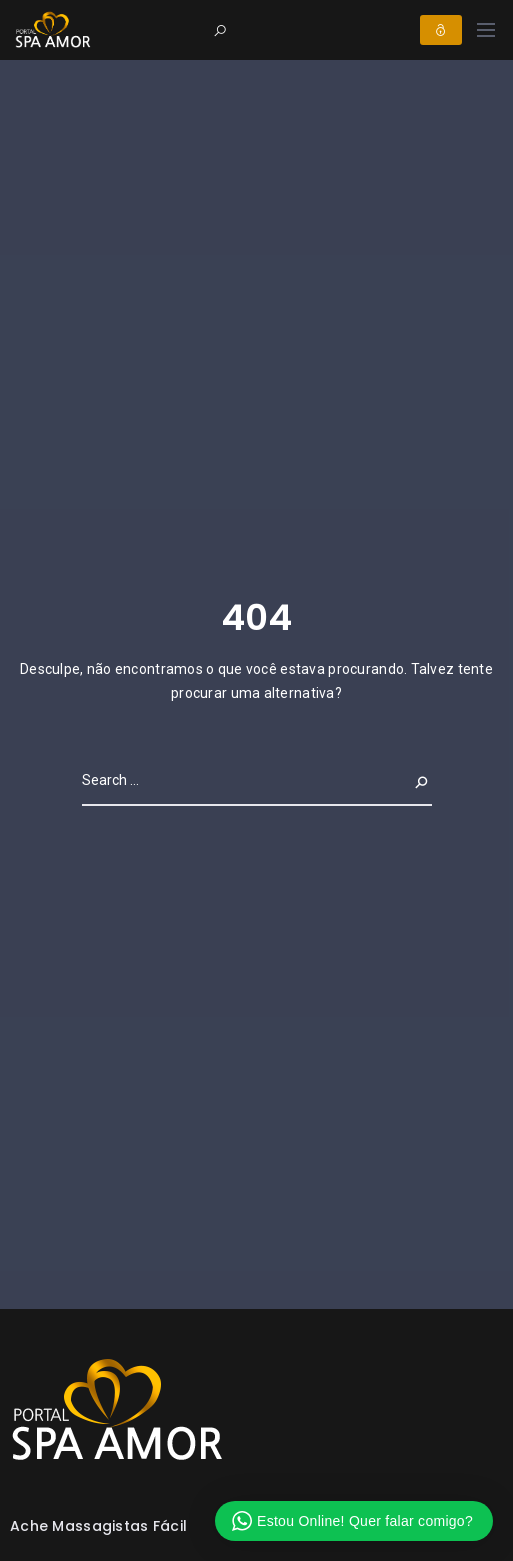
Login (441, 30)
